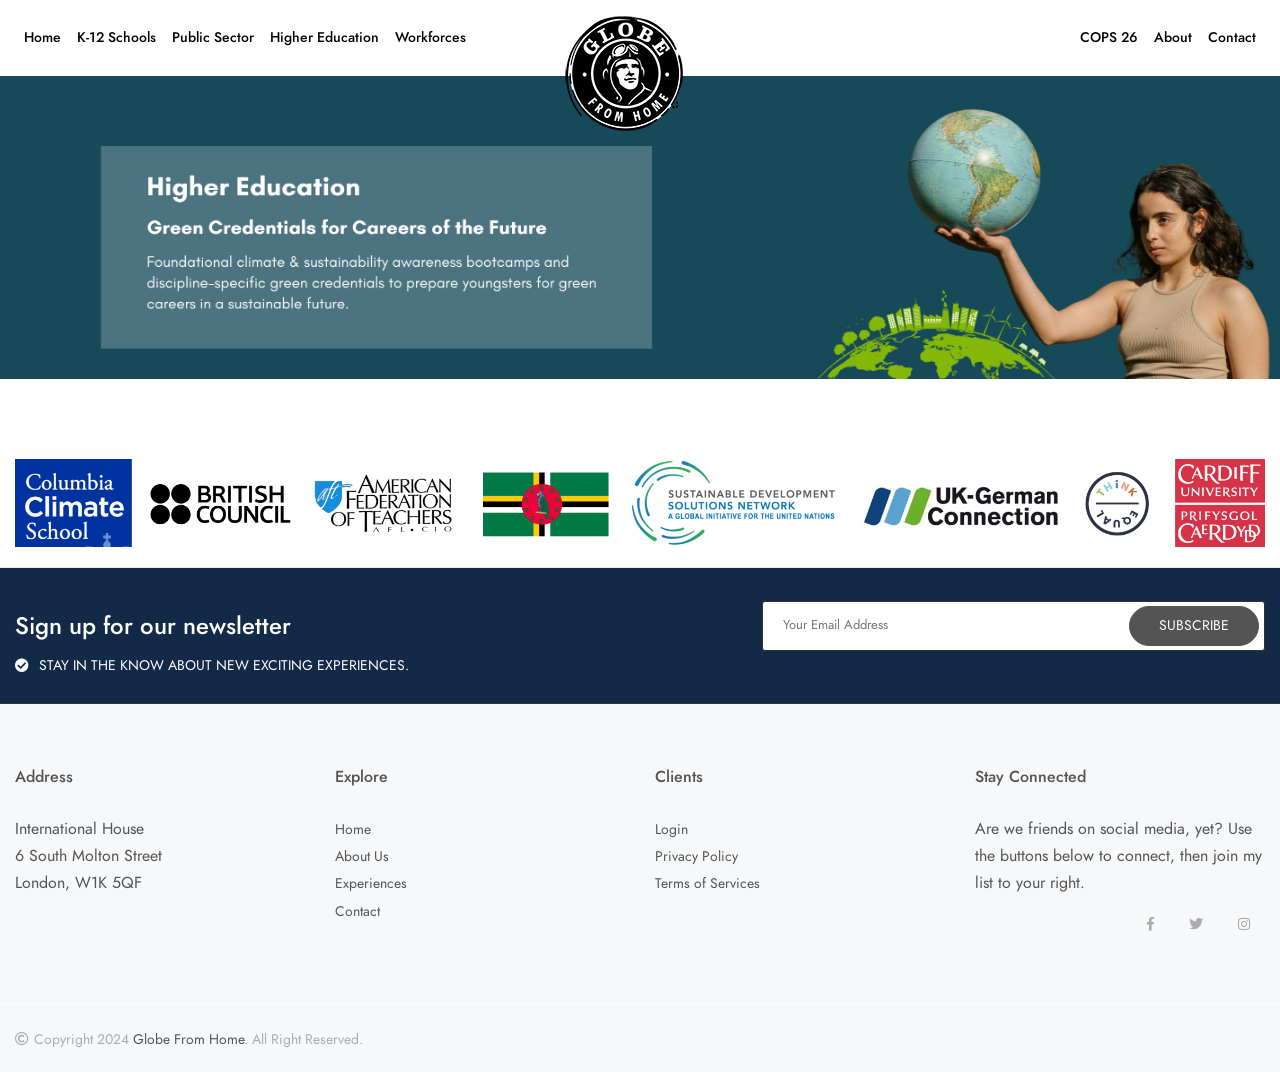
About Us (362, 856)
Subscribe (1194, 625)
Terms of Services (707, 883)
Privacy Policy (696, 856)
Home (353, 829)
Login (671, 829)
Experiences (371, 883)
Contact (357, 911)
